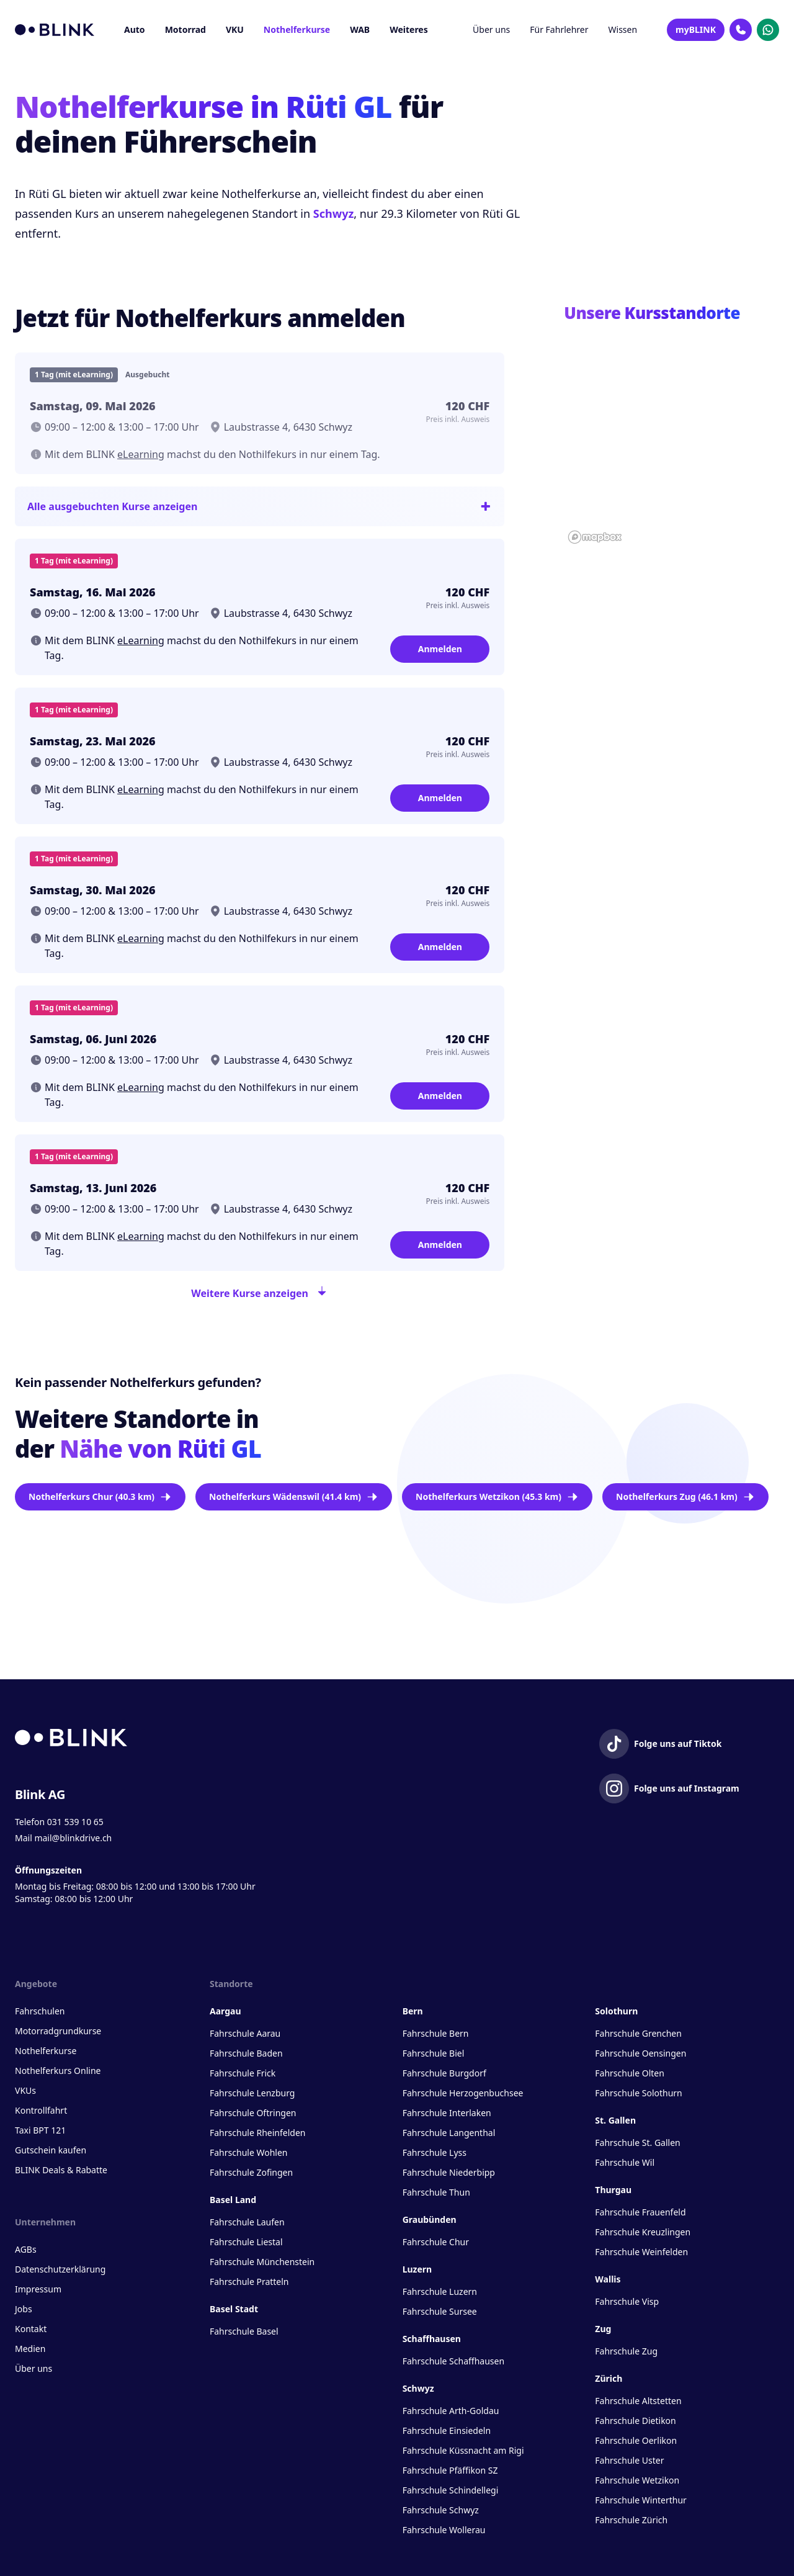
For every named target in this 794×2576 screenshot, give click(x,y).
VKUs (25, 2090)
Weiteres (409, 29)
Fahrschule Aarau (245, 2033)
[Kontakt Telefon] (740, 30)
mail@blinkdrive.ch (73, 1838)
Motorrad (185, 29)
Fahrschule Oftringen (253, 2113)
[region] (671, 440)
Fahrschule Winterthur (641, 2500)
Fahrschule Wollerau (444, 2530)
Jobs (23, 2309)
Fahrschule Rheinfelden (257, 2132)
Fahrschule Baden (246, 2053)
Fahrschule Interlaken (447, 2113)
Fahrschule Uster (629, 2460)
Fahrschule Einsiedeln (447, 2430)
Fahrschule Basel (244, 2331)
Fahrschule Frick (242, 2073)
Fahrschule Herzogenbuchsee (463, 2093)
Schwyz (333, 213)
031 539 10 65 (75, 1822)
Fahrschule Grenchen (638, 2033)
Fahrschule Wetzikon (637, 2480)
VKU (235, 29)
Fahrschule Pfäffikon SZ (450, 2470)
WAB (360, 29)
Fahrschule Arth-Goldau (451, 2411)
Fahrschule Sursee (440, 2311)
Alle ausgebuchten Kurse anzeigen (259, 506)
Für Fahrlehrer (559, 29)
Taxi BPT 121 (40, 2130)
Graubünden (430, 2219)
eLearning (140, 454)
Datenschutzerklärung (60, 2269)
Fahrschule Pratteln (249, 2281)
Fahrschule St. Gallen (637, 2142)
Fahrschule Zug (626, 2351)
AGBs (26, 2249)
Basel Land (233, 2200)
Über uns (491, 29)
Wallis (607, 2279)
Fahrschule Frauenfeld (640, 2212)
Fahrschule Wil (624, 2162)
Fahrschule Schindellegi (451, 2490)
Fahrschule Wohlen (248, 2152)
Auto (134, 29)
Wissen (623, 29)
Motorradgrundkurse (58, 2031)
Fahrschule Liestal (246, 2242)
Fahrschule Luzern (440, 2291)
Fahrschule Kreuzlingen (642, 2232)
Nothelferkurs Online (57, 2070)
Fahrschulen (40, 2011)
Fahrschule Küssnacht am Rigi (463, 2450)
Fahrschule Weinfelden (641, 2252)
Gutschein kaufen (50, 2150)
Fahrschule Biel (434, 2053)
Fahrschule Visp (627, 2301)
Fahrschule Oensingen (640, 2053)
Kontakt (31, 2329)
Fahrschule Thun (436, 2192)
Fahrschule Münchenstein (262, 2262)
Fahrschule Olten (629, 2073)
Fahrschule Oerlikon (636, 2440)
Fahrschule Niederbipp (449, 2172)
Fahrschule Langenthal (449, 2132)
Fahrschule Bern (436, 2033)
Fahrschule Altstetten (638, 2401)
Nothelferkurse (297, 29)
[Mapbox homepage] (595, 537)
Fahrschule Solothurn (638, 2093)
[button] (671, 430)
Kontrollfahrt (41, 2110)
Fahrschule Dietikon (635, 2420)
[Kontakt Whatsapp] (768, 30)
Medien (30, 2348)
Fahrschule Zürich (631, 2520)
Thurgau (613, 2190)
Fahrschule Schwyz (441, 2510)
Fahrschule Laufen (247, 2222)
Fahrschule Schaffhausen (453, 2361)
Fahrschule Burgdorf (444, 2073)
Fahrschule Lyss (434, 2152)
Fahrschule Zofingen (251, 2172)
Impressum (38, 2289)
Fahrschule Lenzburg (252, 2093)
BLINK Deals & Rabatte (61, 2170)
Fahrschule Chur (436, 2242)
